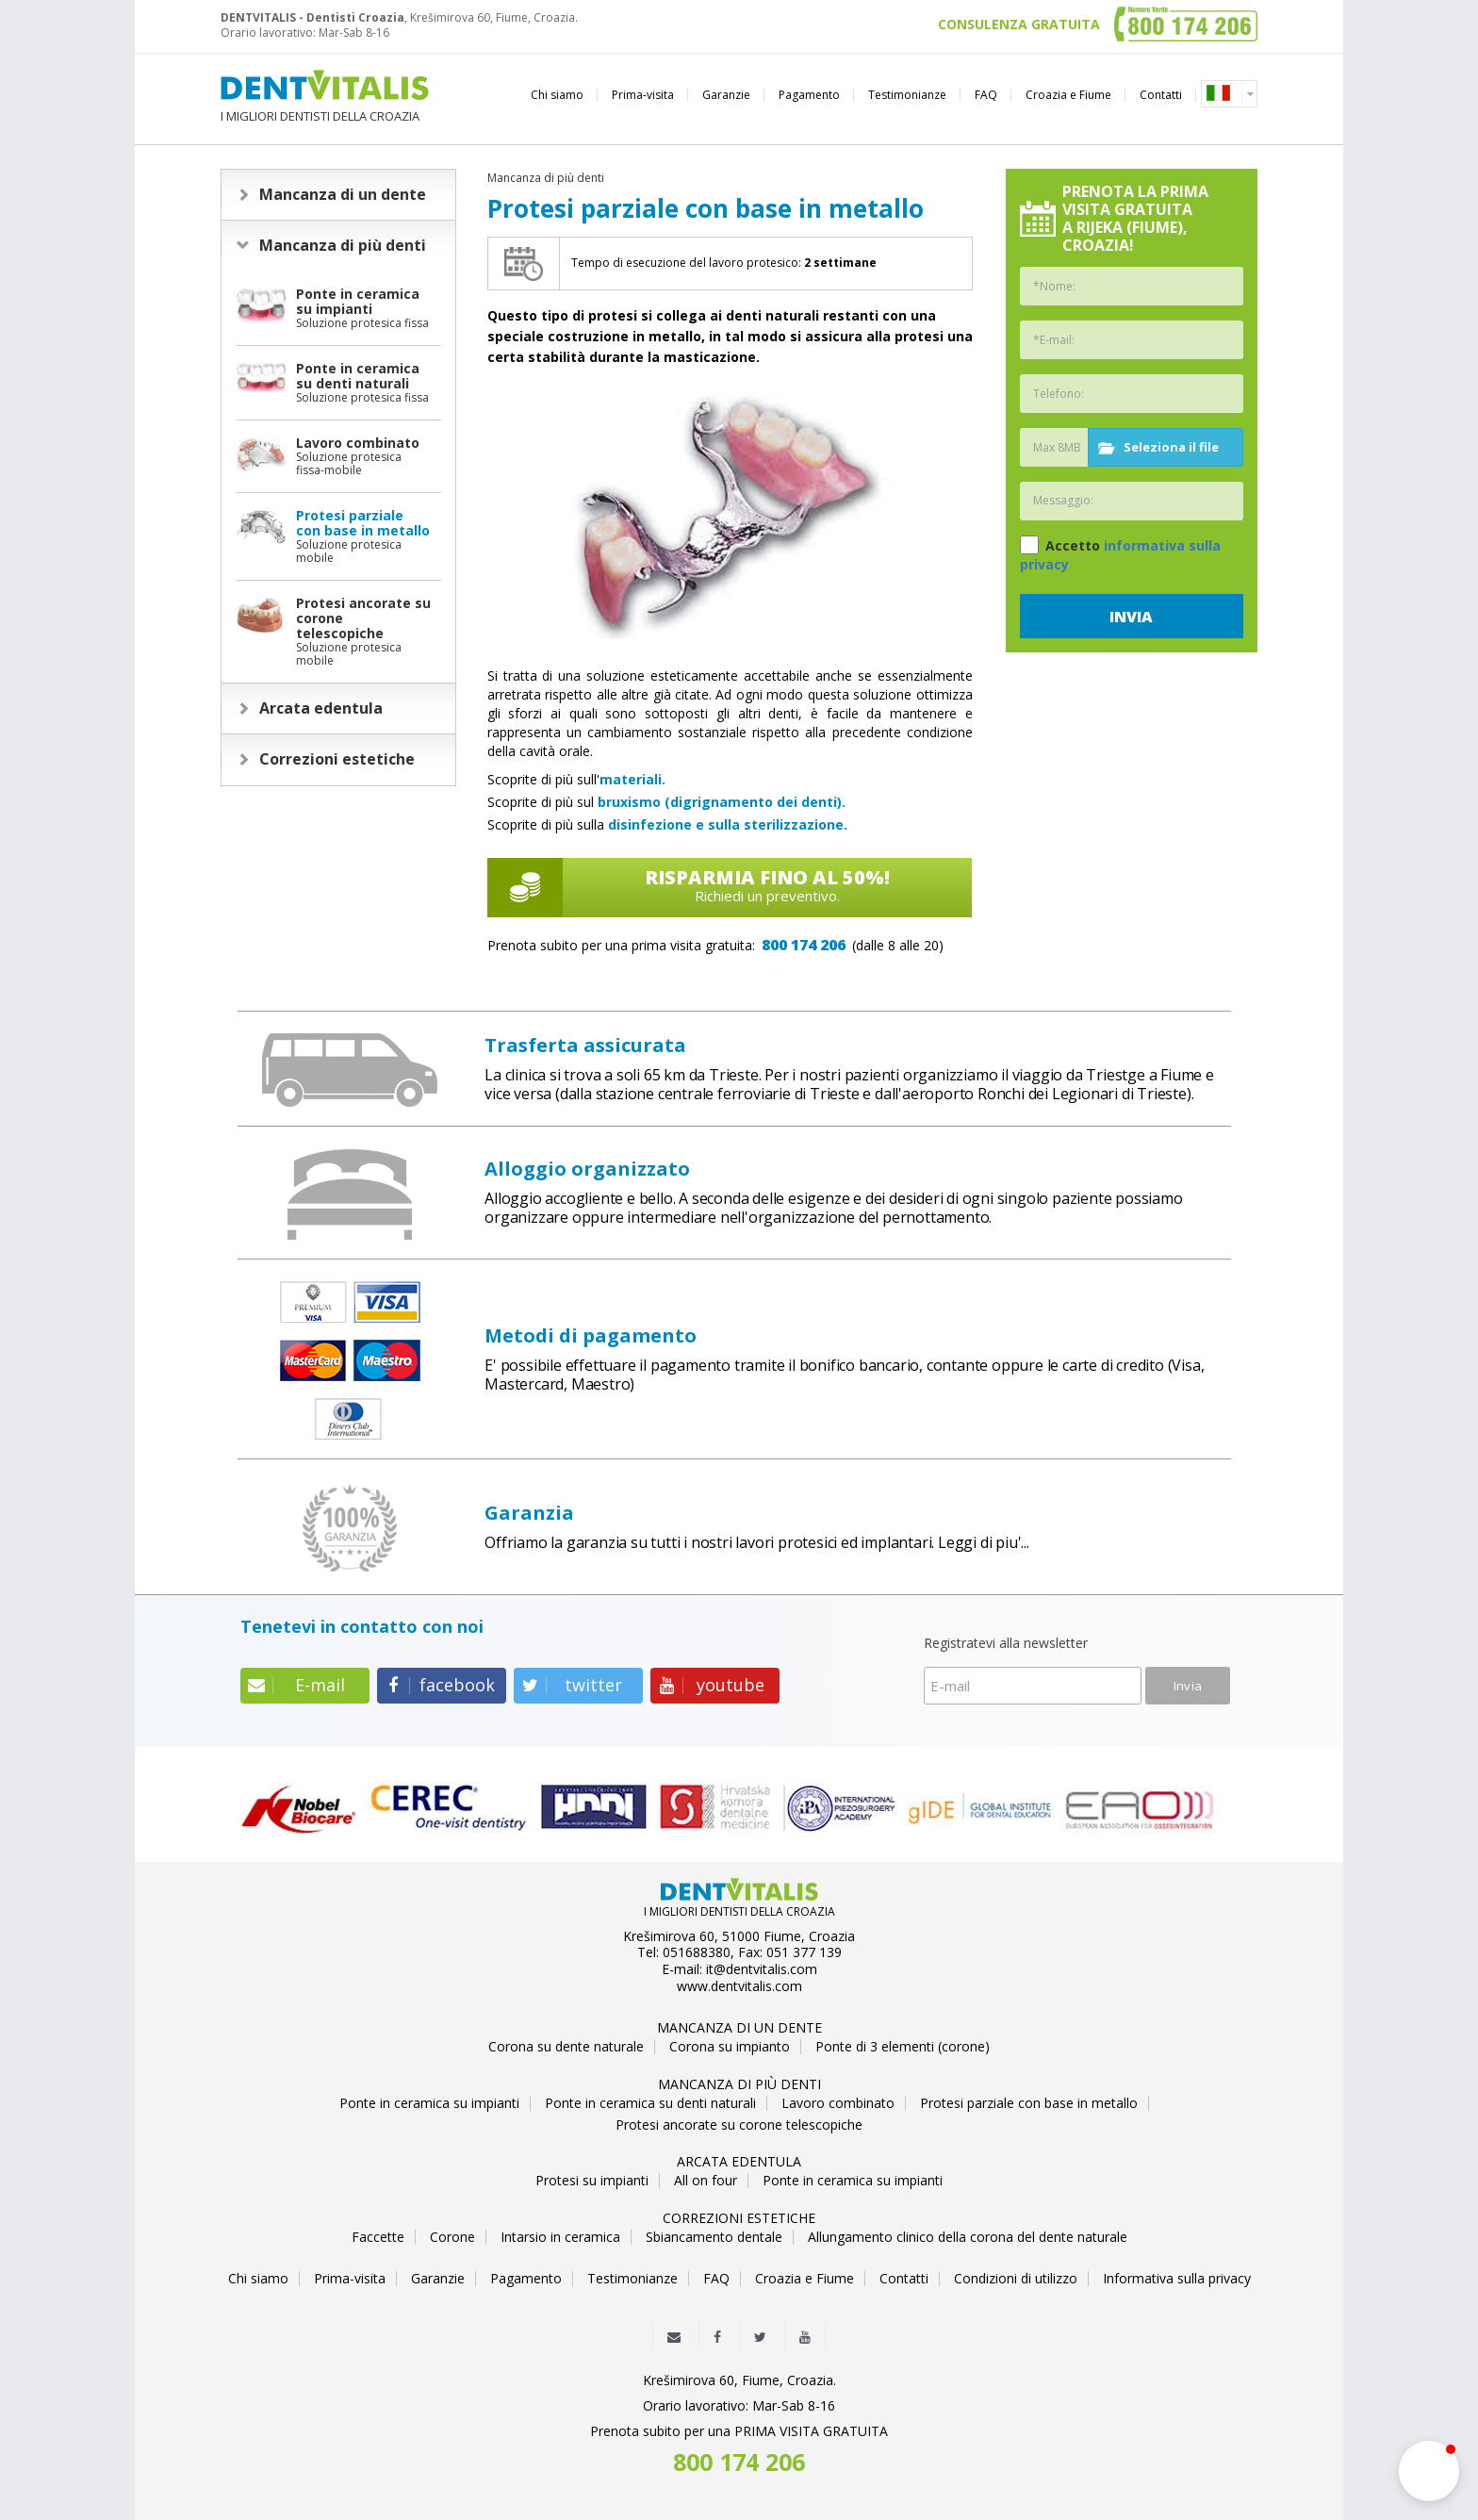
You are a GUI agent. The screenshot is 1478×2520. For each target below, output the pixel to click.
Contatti (1161, 95)
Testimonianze (907, 95)
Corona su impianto (729, 2046)
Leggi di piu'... (983, 1542)
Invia (1131, 616)
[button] (1429, 2471)
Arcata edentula (321, 708)
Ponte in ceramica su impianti (429, 2103)
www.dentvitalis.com (739, 1986)
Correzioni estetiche (337, 759)
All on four (705, 2180)
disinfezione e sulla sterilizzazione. (727, 824)
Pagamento (809, 95)
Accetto (1120, 554)
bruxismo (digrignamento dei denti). (722, 802)
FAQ (986, 95)
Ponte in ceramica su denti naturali (650, 2103)
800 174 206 (804, 944)
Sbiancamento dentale (714, 2237)
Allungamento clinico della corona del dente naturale (967, 2237)
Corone (452, 2237)
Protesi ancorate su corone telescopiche (739, 2125)
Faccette (378, 2237)
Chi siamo (557, 95)
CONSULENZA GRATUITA (1019, 24)
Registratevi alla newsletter (1006, 1644)
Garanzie (726, 95)
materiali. (632, 779)
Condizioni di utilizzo (1015, 2278)
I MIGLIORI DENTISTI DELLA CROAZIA (325, 97)
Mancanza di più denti (342, 245)
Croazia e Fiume (1068, 95)
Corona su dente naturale (566, 2046)
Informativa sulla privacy (1177, 2278)
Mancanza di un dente (342, 194)
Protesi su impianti (592, 2180)
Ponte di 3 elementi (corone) (902, 2046)
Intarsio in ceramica (560, 2237)
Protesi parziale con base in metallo (1029, 2103)
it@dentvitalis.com (761, 1969)
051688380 (697, 1952)
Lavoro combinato (838, 2103)
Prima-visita (643, 95)
